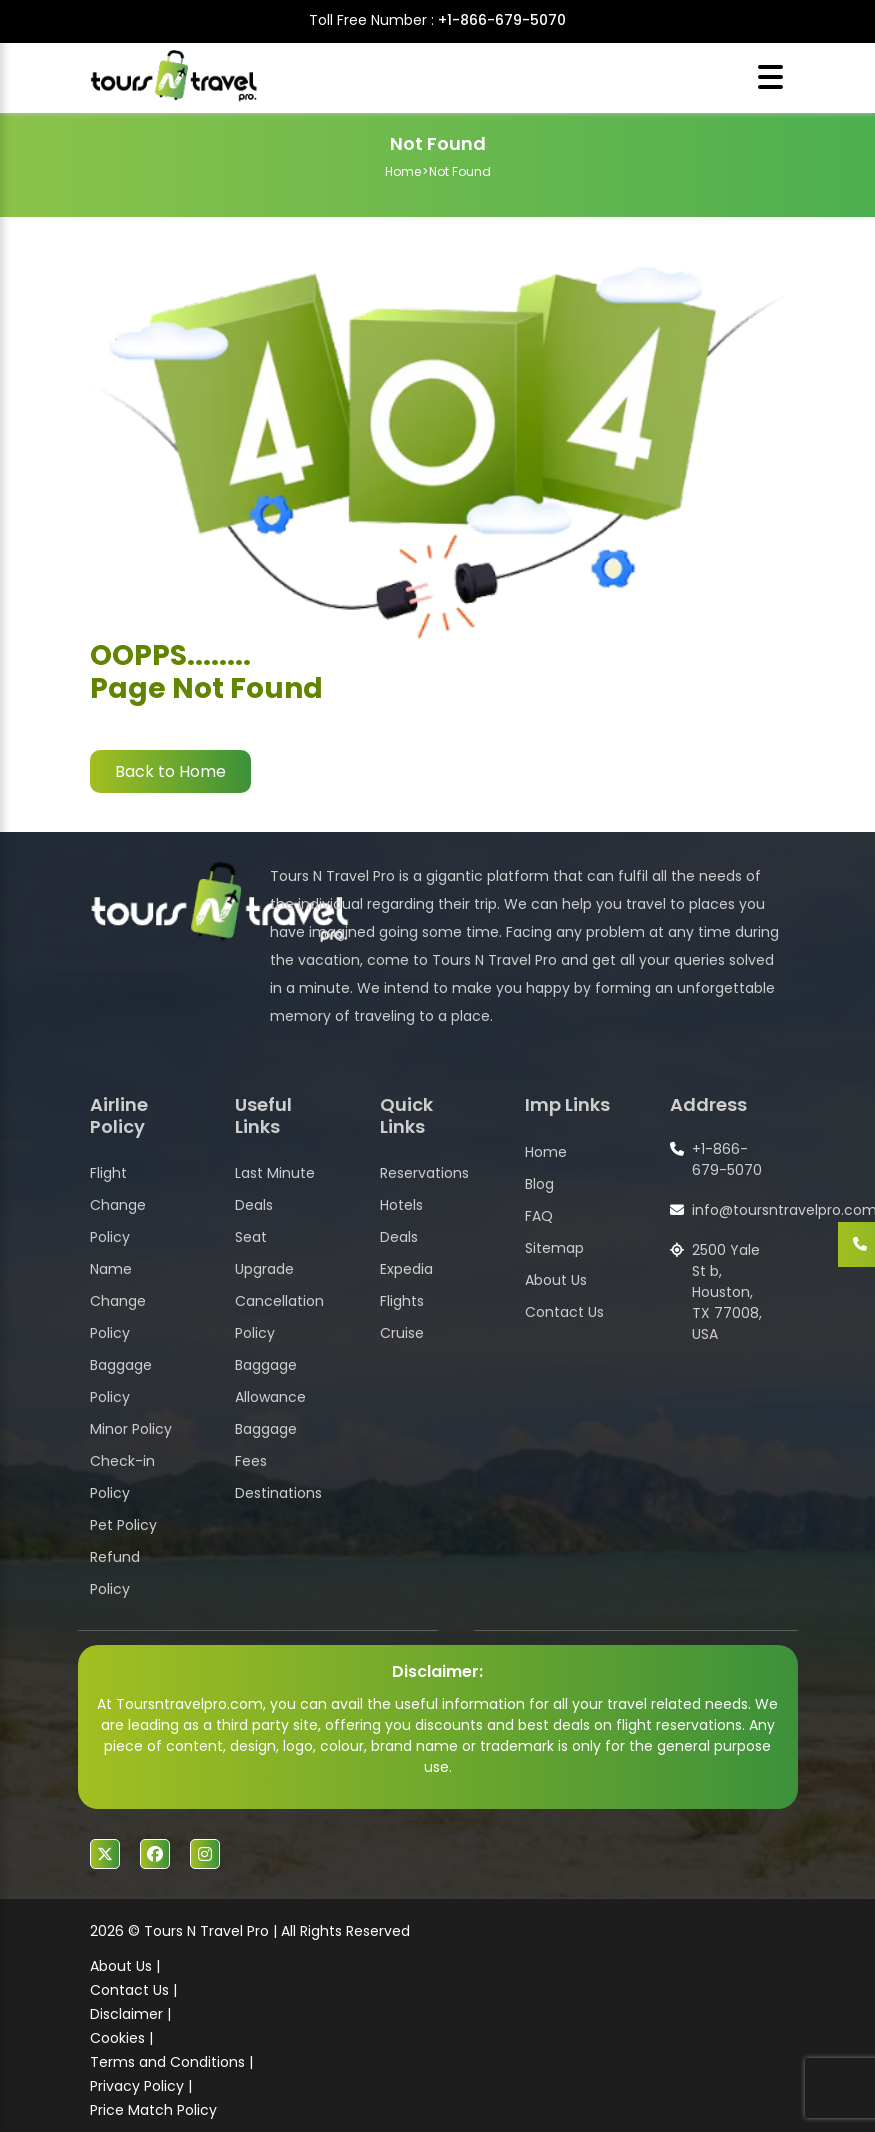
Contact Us (564, 1312)
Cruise (402, 1333)
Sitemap (554, 1248)
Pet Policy (123, 1525)
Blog (539, 1184)
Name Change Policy (118, 1301)
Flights (402, 1301)
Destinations (278, 1493)
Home (403, 171)
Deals (399, 1237)
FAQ (539, 1216)
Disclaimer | (130, 2014)
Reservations (424, 1173)
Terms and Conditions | (171, 2062)
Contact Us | (133, 1990)
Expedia (406, 1269)
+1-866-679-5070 (502, 20)
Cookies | (121, 2038)
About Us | (125, 1966)
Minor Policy (131, 1429)
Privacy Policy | (141, 2086)
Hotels (401, 1205)
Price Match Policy (153, 2110)
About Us (556, 1280)
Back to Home (170, 771)
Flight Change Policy (118, 1205)
